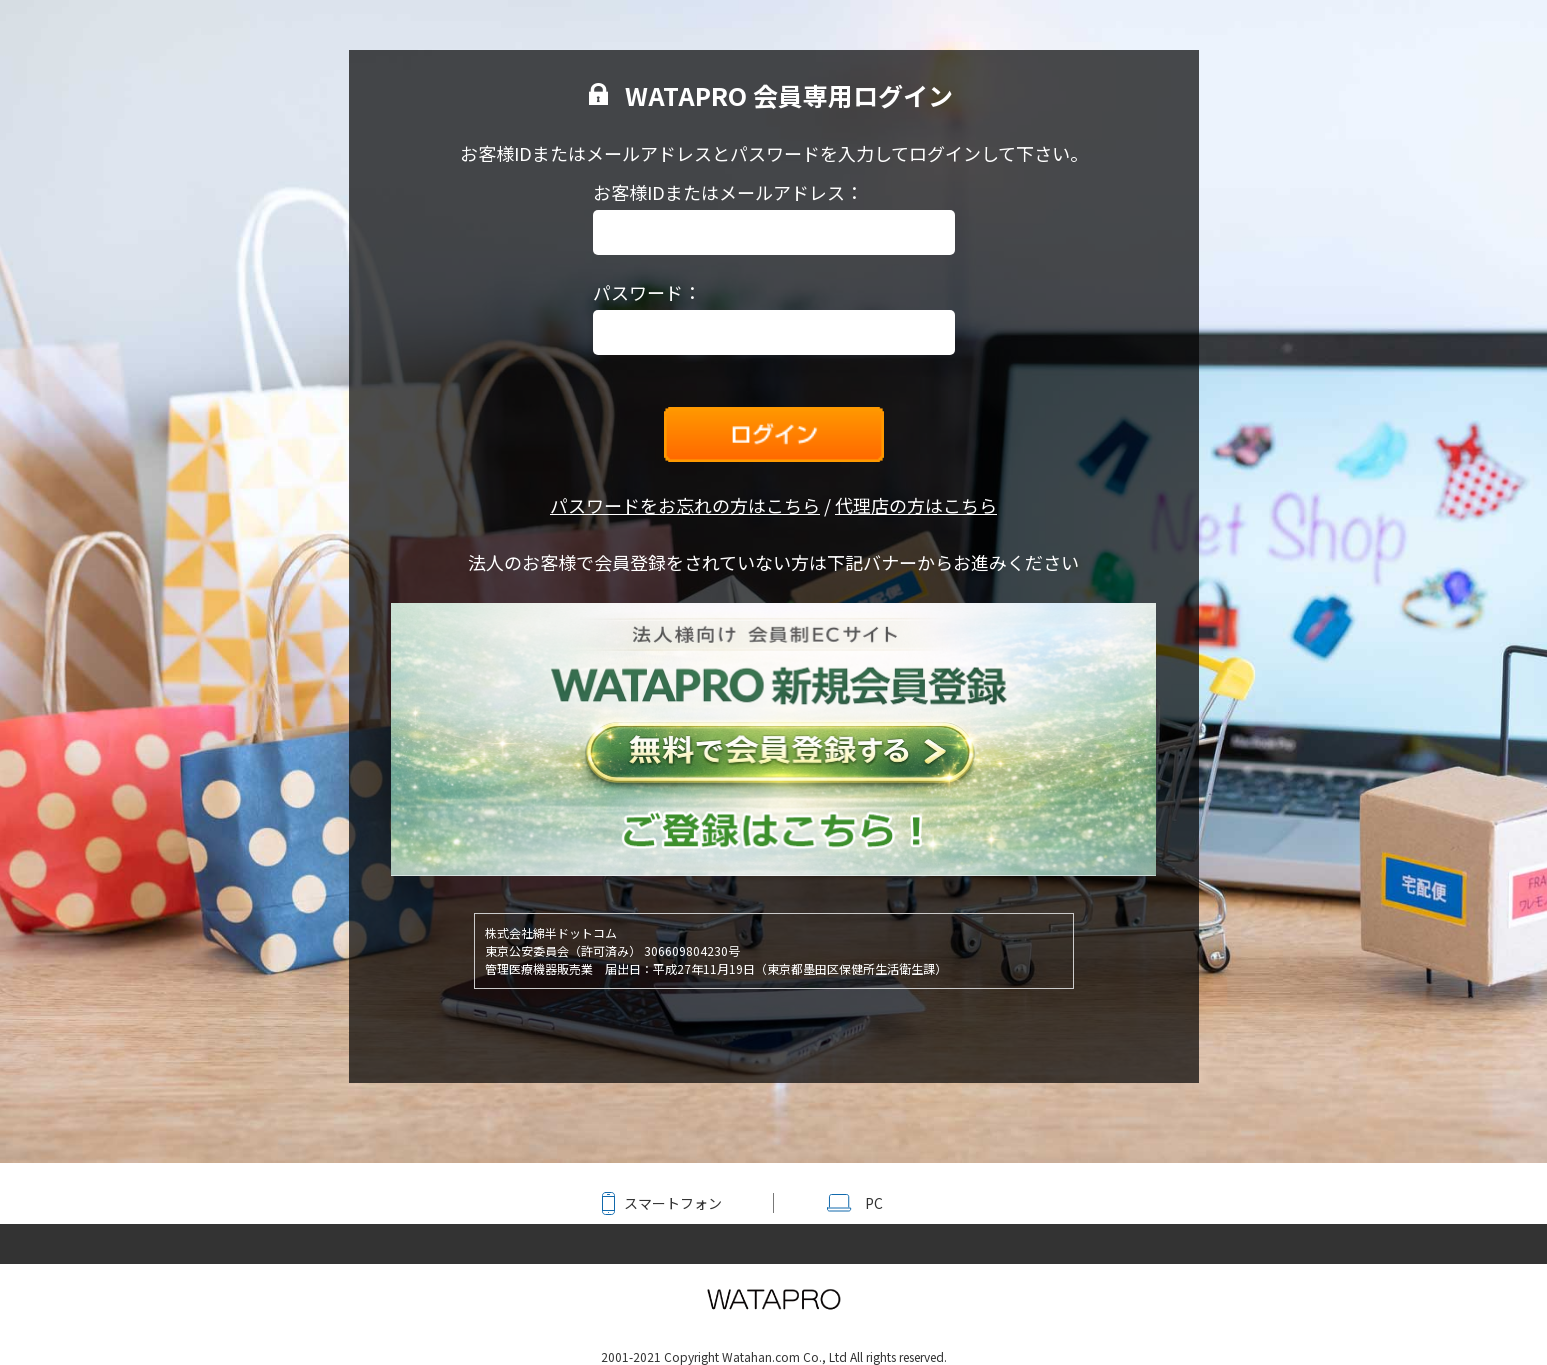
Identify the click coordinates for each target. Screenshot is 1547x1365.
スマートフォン (673, 1203)
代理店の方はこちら (916, 505)
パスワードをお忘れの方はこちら (685, 505)
